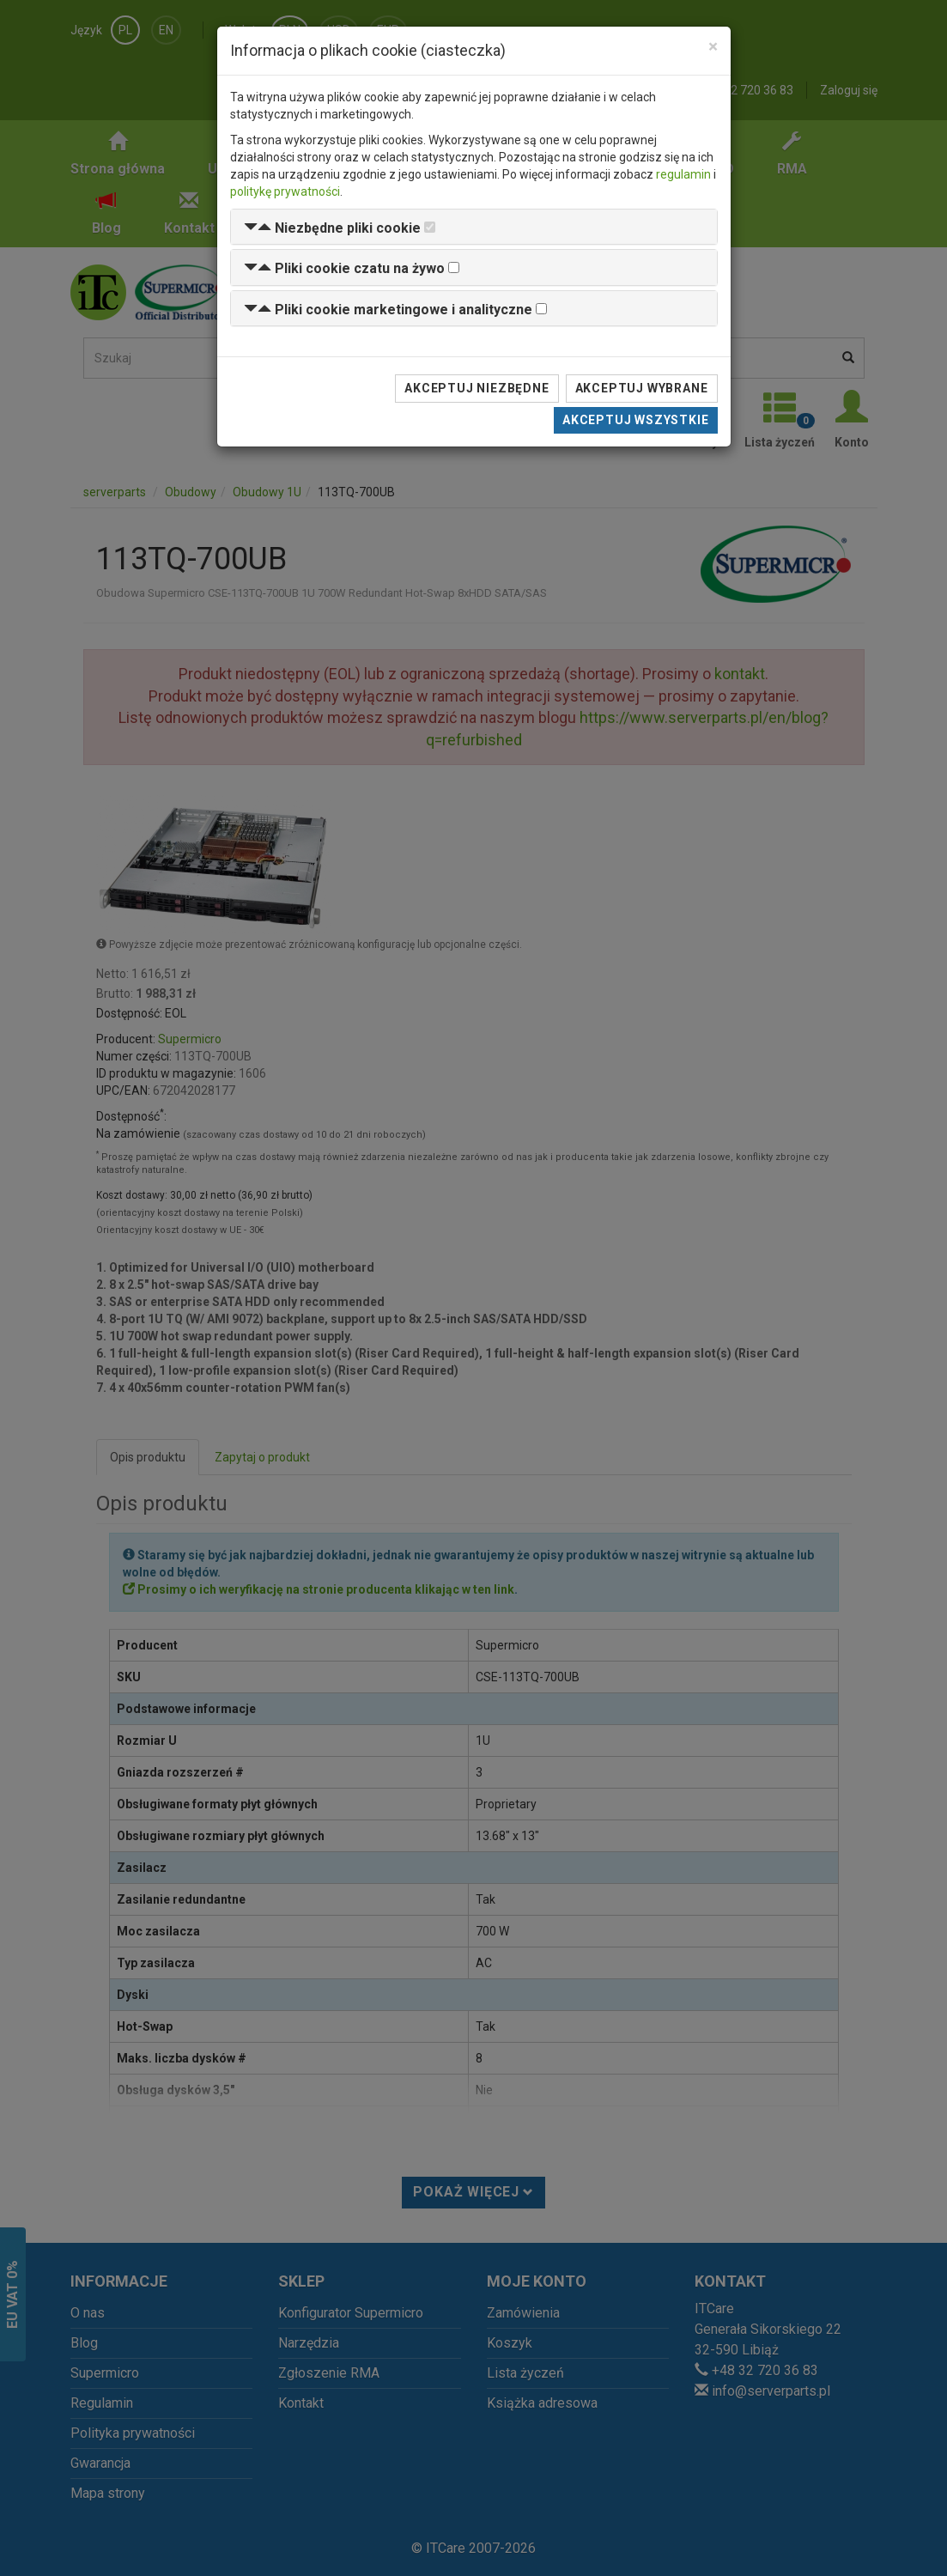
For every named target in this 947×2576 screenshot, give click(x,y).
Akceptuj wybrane (641, 388)
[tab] (474, 227)
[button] (332, 228)
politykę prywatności (285, 191)
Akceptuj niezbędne (476, 388)
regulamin (683, 174)
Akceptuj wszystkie (635, 420)
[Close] (713, 47)
